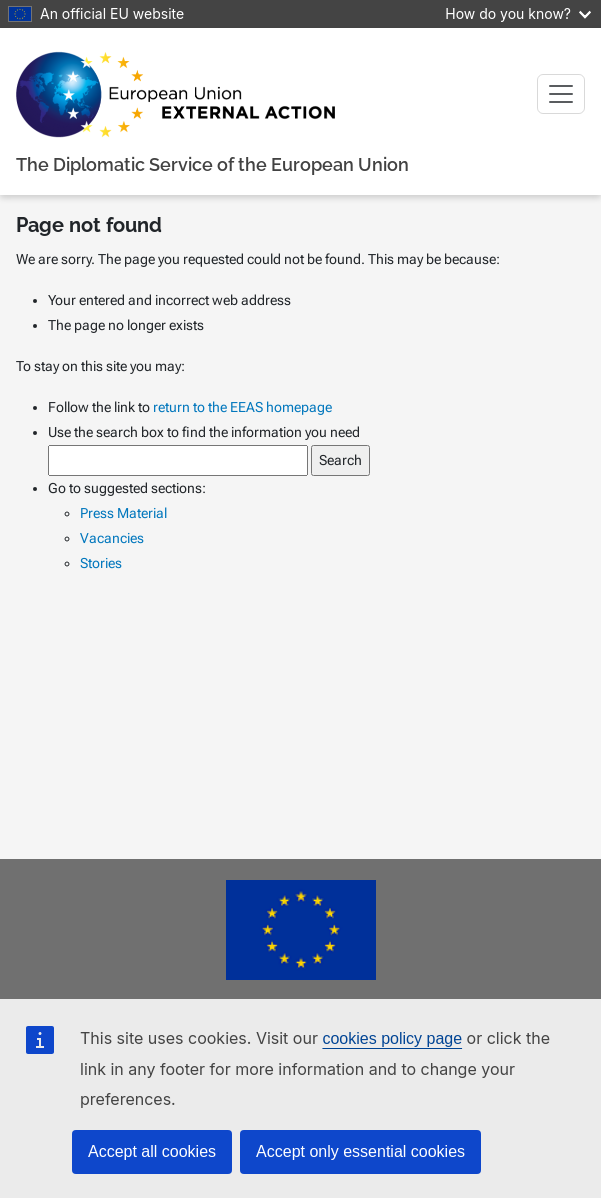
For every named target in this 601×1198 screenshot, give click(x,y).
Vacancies (112, 538)
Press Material (123, 513)
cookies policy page (392, 1038)
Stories (101, 563)
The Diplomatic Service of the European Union (212, 164)
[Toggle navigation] (561, 94)
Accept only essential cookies (360, 1151)
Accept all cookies (152, 1151)
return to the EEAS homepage (242, 407)
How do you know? (518, 13)
